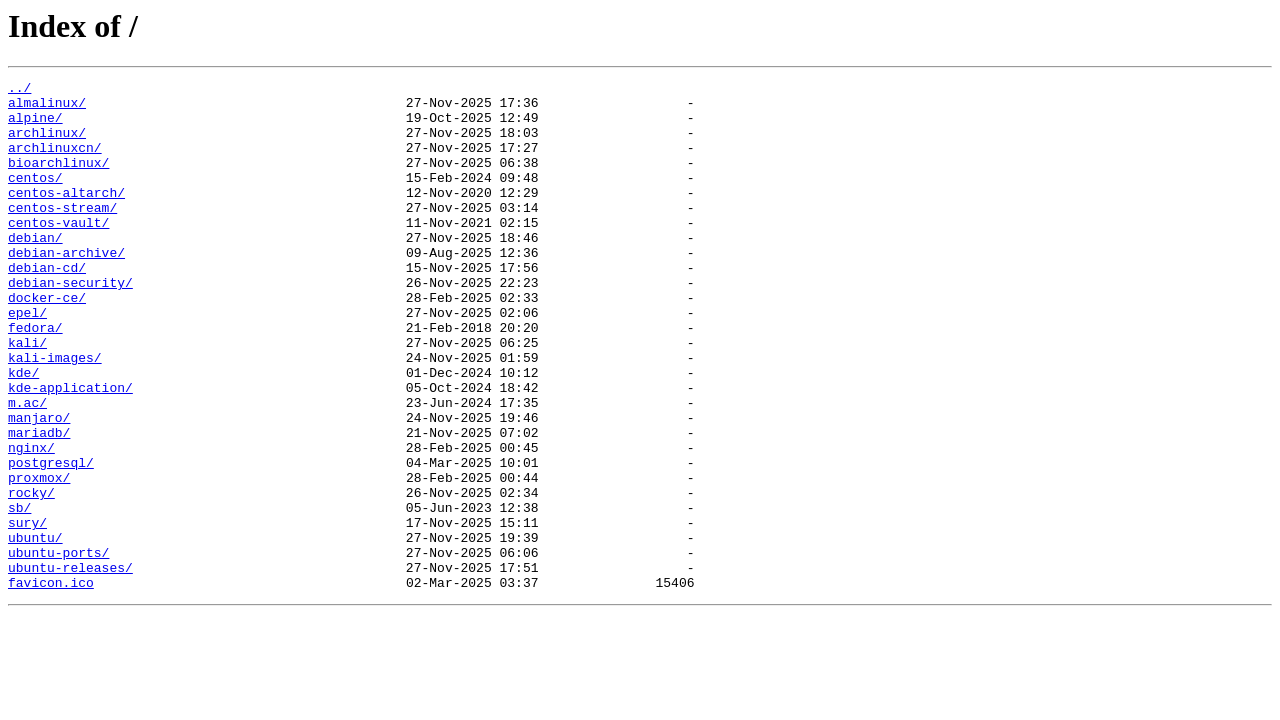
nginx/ (31, 522)
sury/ (27, 612)
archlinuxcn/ (55, 162)
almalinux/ (47, 108)
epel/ (27, 360)
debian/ (35, 270)
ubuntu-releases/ (70, 666)
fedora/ (35, 378)
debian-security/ (70, 324)
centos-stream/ (62, 234)
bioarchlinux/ (58, 180)
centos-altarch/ (66, 216)
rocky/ (31, 576)
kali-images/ (55, 414)
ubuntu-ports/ (58, 648)
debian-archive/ (66, 288)
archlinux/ (47, 144)
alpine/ (35, 126)
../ (19, 90)
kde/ (23, 432)
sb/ (19, 594)
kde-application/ (70, 450)
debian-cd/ (47, 306)
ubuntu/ (35, 630)
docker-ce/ (47, 342)
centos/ (35, 198)
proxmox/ (39, 558)
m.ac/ (27, 468)
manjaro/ (39, 486)
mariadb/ (39, 504)
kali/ (27, 396)
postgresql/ (51, 540)
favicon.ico (51, 684)
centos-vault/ (58, 252)
